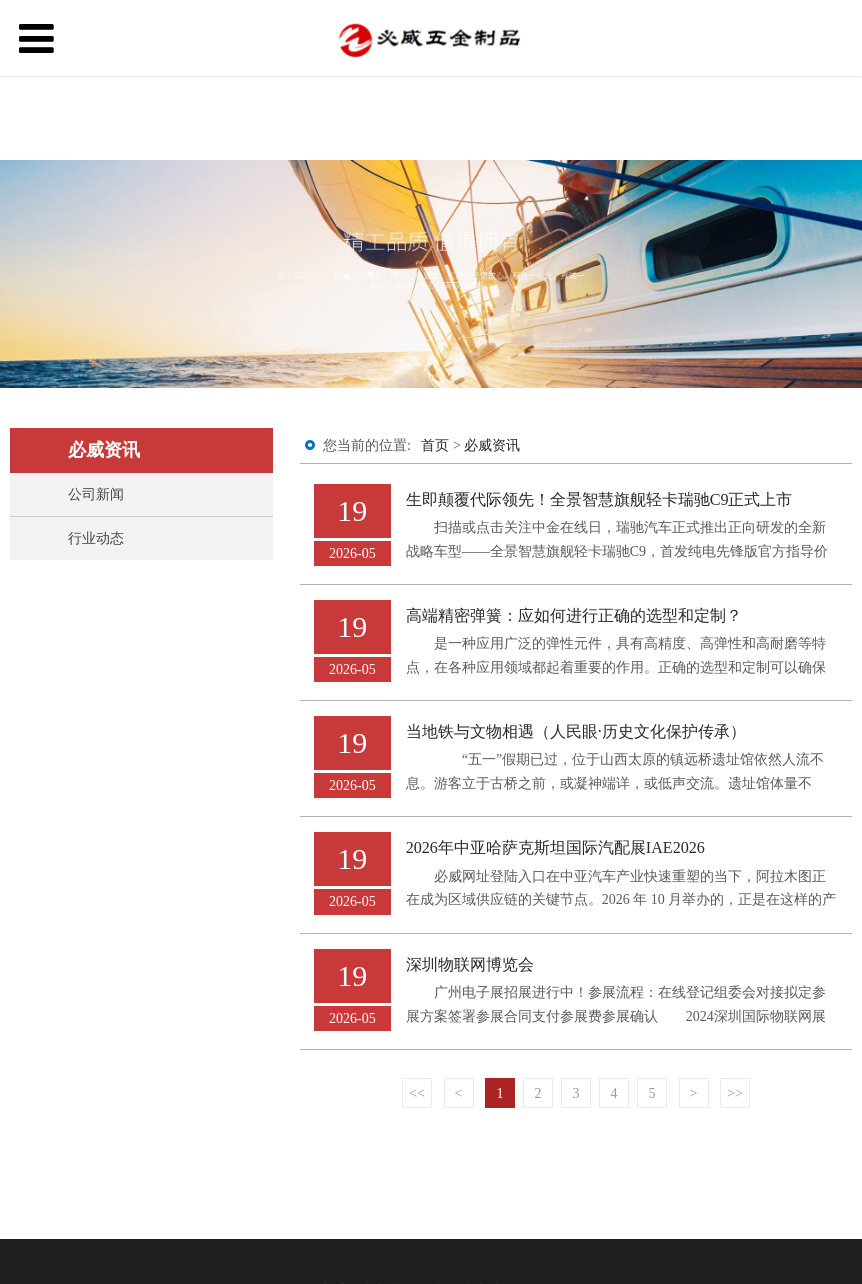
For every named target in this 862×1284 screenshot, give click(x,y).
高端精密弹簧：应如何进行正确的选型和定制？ (574, 615)
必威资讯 (492, 445)
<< (417, 1093)
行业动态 (96, 538)
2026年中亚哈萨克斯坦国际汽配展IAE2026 (555, 847)
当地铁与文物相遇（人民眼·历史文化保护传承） (576, 731)
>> (735, 1093)
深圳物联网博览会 (470, 964)
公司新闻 (96, 494)
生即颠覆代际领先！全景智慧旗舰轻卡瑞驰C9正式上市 (599, 499)
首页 (435, 445)
